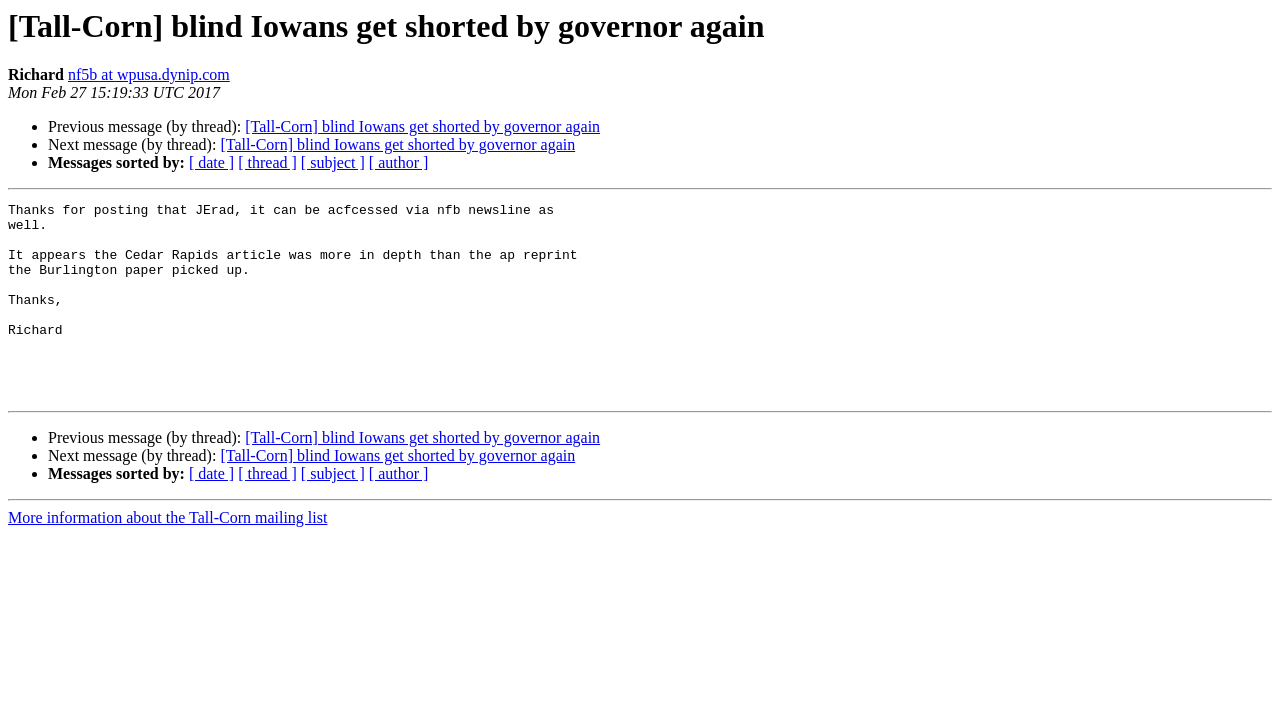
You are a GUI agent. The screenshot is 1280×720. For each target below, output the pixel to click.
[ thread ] (267, 162)
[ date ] (211, 162)
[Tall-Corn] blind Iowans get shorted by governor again (422, 126)
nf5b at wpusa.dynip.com (149, 74)
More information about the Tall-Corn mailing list (167, 556)
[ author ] (399, 162)
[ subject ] (333, 162)
